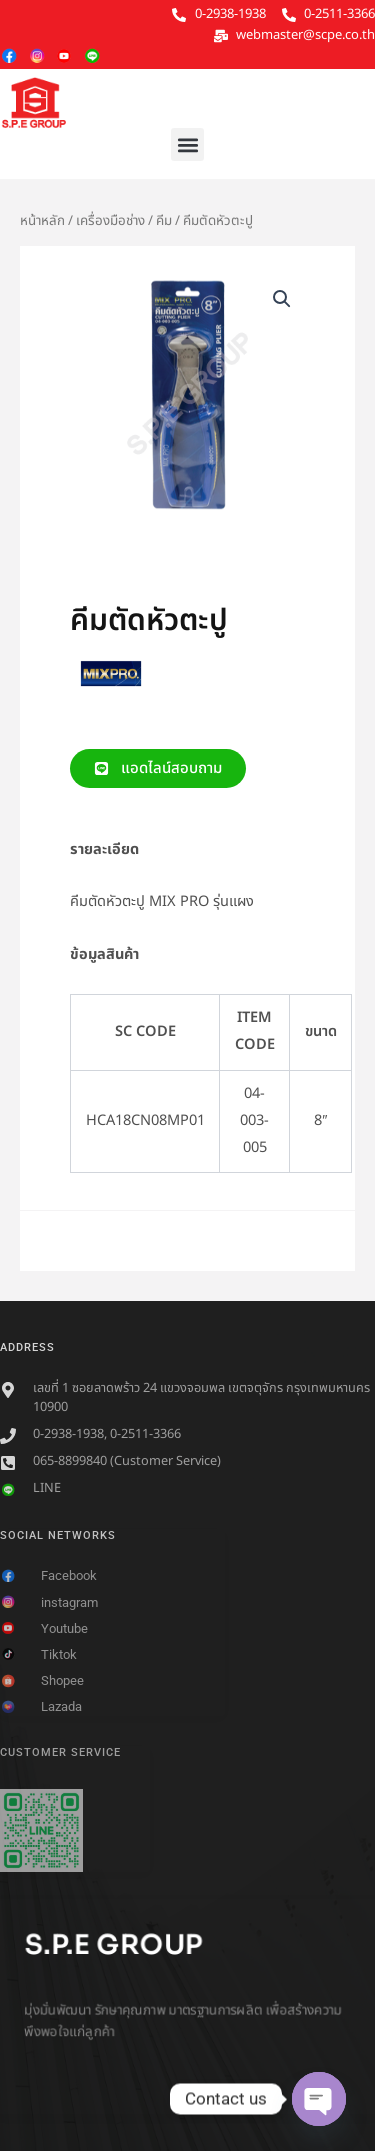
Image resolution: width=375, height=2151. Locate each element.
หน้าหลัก (42, 221)
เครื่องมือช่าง (110, 221)
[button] (187, 144)
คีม (164, 221)
